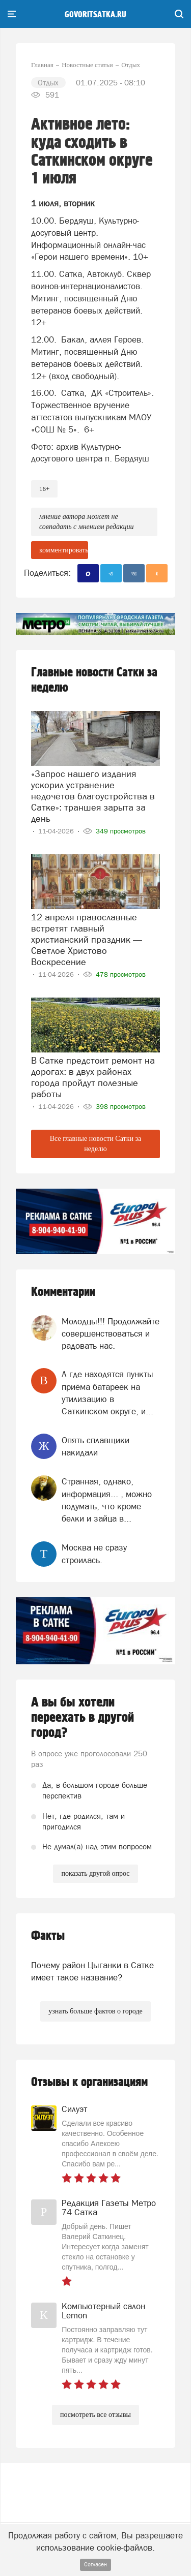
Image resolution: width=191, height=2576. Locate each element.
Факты (48, 1936)
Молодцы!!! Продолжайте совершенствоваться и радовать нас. (110, 1333)
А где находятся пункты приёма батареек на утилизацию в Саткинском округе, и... (107, 1392)
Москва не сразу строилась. (94, 1553)
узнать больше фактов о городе (95, 2011)
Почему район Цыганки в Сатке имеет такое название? (92, 1971)
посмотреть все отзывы (95, 2414)
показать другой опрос (95, 1873)
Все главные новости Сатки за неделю (95, 1144)
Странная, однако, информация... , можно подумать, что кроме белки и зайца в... (107, 1500)
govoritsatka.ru (95, 15)
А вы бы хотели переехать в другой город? (82, 1718)
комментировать (63, 550)
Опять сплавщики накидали (95, 1446)
